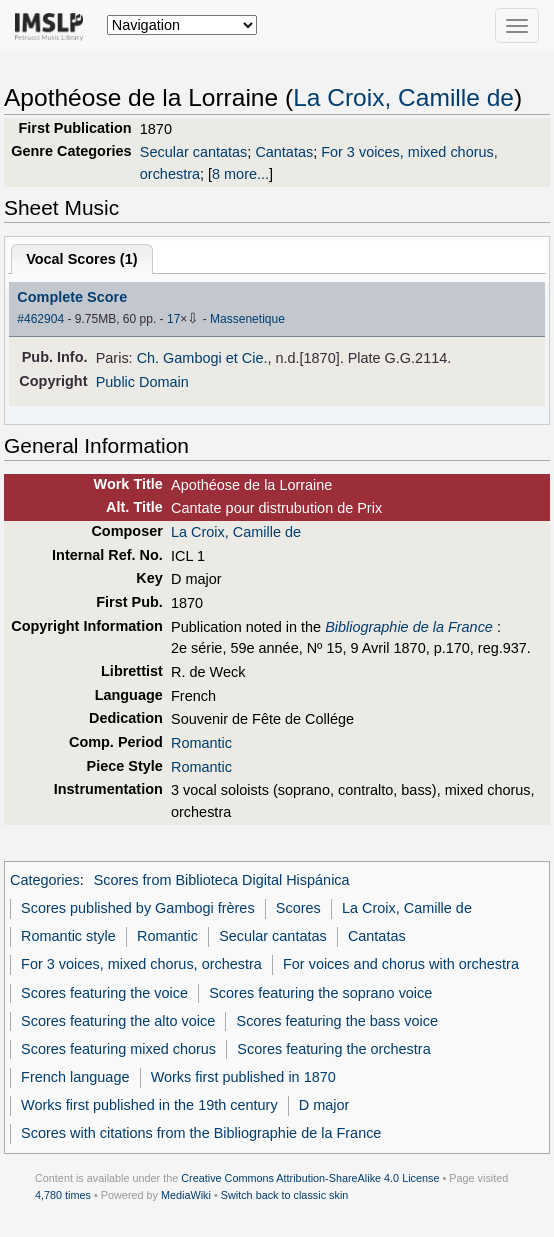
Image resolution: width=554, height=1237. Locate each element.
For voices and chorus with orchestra (401, 964)
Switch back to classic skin (285, 1195)
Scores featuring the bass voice (337, 1021)
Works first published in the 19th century (149, 1105)
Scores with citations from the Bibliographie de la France (201, 1133)
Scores (298, 908)
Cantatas (284, 152)
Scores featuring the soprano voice (320, 993)
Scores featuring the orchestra (333, 1049)
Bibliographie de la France (409, 627)
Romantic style (68, 936)
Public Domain (142, 382)
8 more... (240, 174)
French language (75, 1077)
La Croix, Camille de (403, 97)
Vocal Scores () (81, 259)
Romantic (201, 743)
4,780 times (63, 1195)
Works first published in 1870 (243, 1077)
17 (173, 319)
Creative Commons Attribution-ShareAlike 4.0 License (310, 1178)
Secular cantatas (194, 152)
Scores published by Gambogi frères (138, 908)
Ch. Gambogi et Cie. (202, 358)
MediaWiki (186, 1195)
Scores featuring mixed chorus (118, 1049)
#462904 (40, 319)
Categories (45, 880)
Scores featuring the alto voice (118, 1021)
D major (324, 1105)
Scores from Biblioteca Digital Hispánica (222, 880)
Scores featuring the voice (104, 993)
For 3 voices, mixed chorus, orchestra (141, 964)
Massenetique (247, 319)
